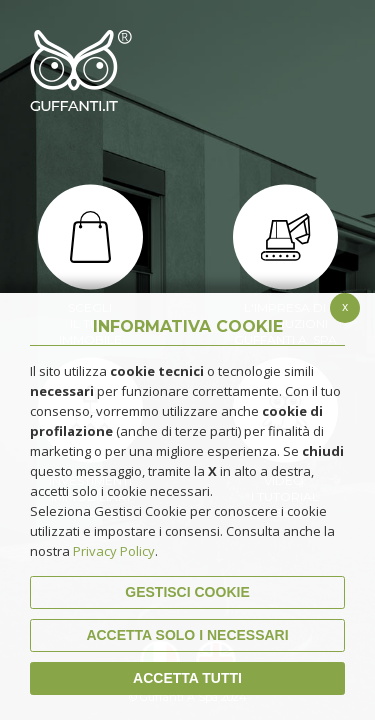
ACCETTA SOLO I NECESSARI (187, 635)
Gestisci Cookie (187, 592)
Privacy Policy (114, 551)
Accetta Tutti (187, 678)
